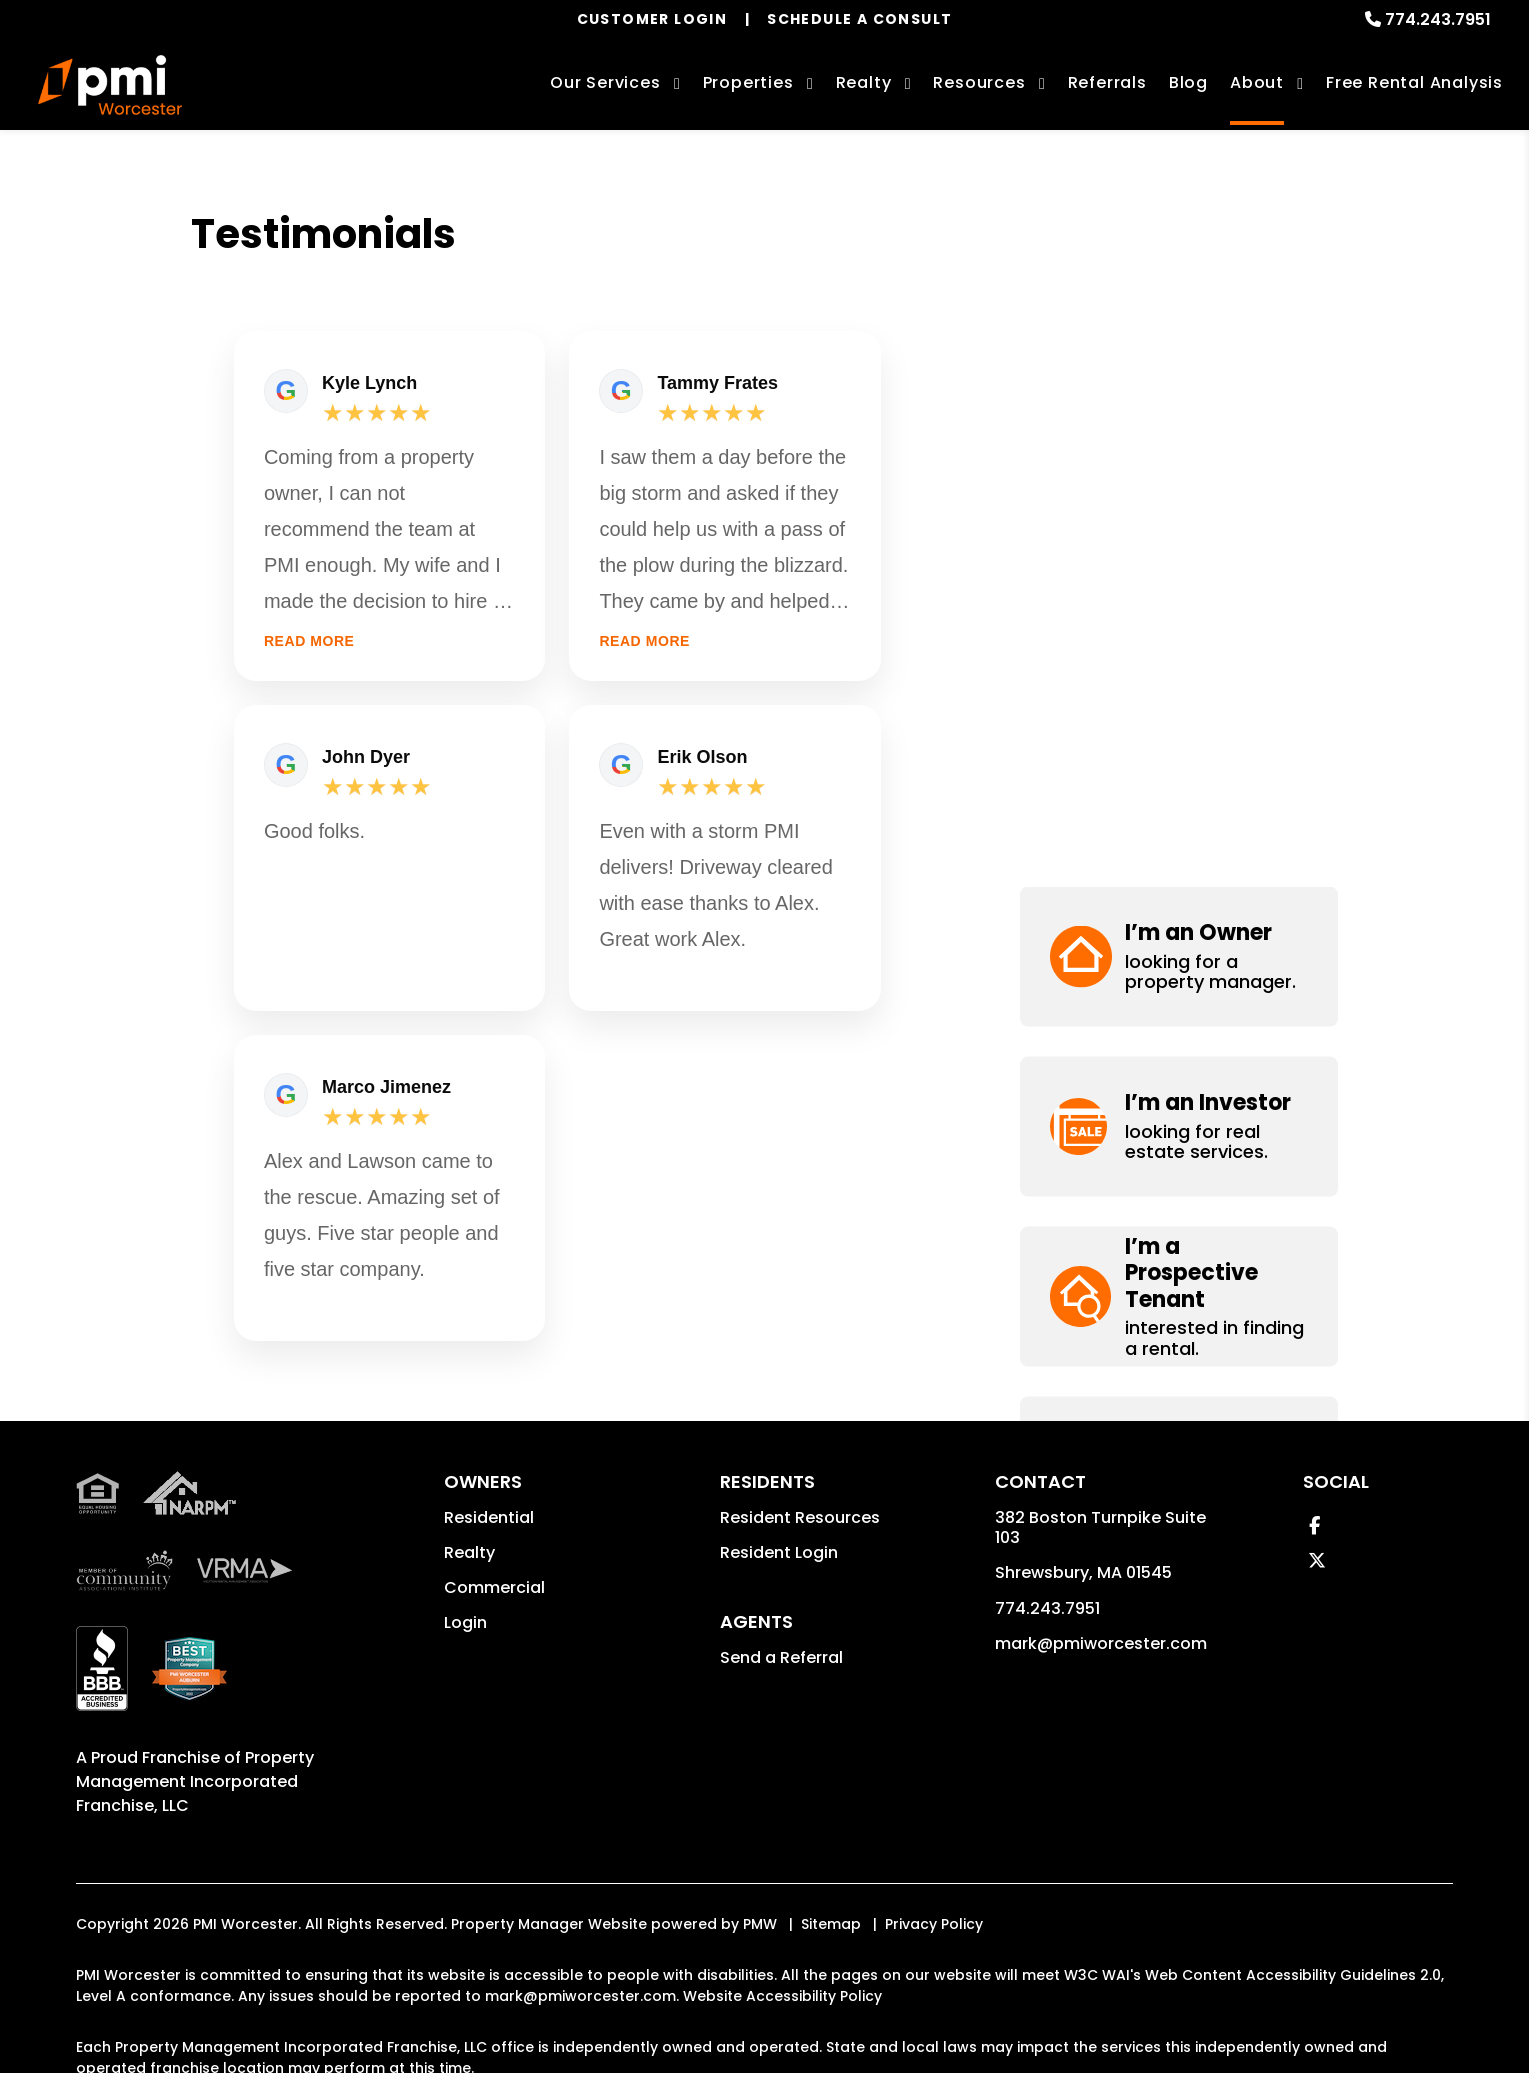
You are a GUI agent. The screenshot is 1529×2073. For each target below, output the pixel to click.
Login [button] (465, 1622)
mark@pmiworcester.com (1101, 1643)
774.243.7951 (1438, 19)
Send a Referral (781, 1657)
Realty (469, 1552)
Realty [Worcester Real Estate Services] (864, 82)
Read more (309, 641)
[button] (1179, 279)
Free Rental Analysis (1414, 82)
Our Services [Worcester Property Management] (605, 82)
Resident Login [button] (779, 1552)
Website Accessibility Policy (782, 1996)
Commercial (494, 1587)
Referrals (1107, 82)
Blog (1188, 82)
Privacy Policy (934, 1924)
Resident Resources (800, 1517)
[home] (109, 85)
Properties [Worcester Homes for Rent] (748, 82)
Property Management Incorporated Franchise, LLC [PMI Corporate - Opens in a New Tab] (195, 1781)
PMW (760, 1924)
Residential (489, 1517)
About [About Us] (1257, 82)
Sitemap (831, 1924)
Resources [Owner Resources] (979, 82)
